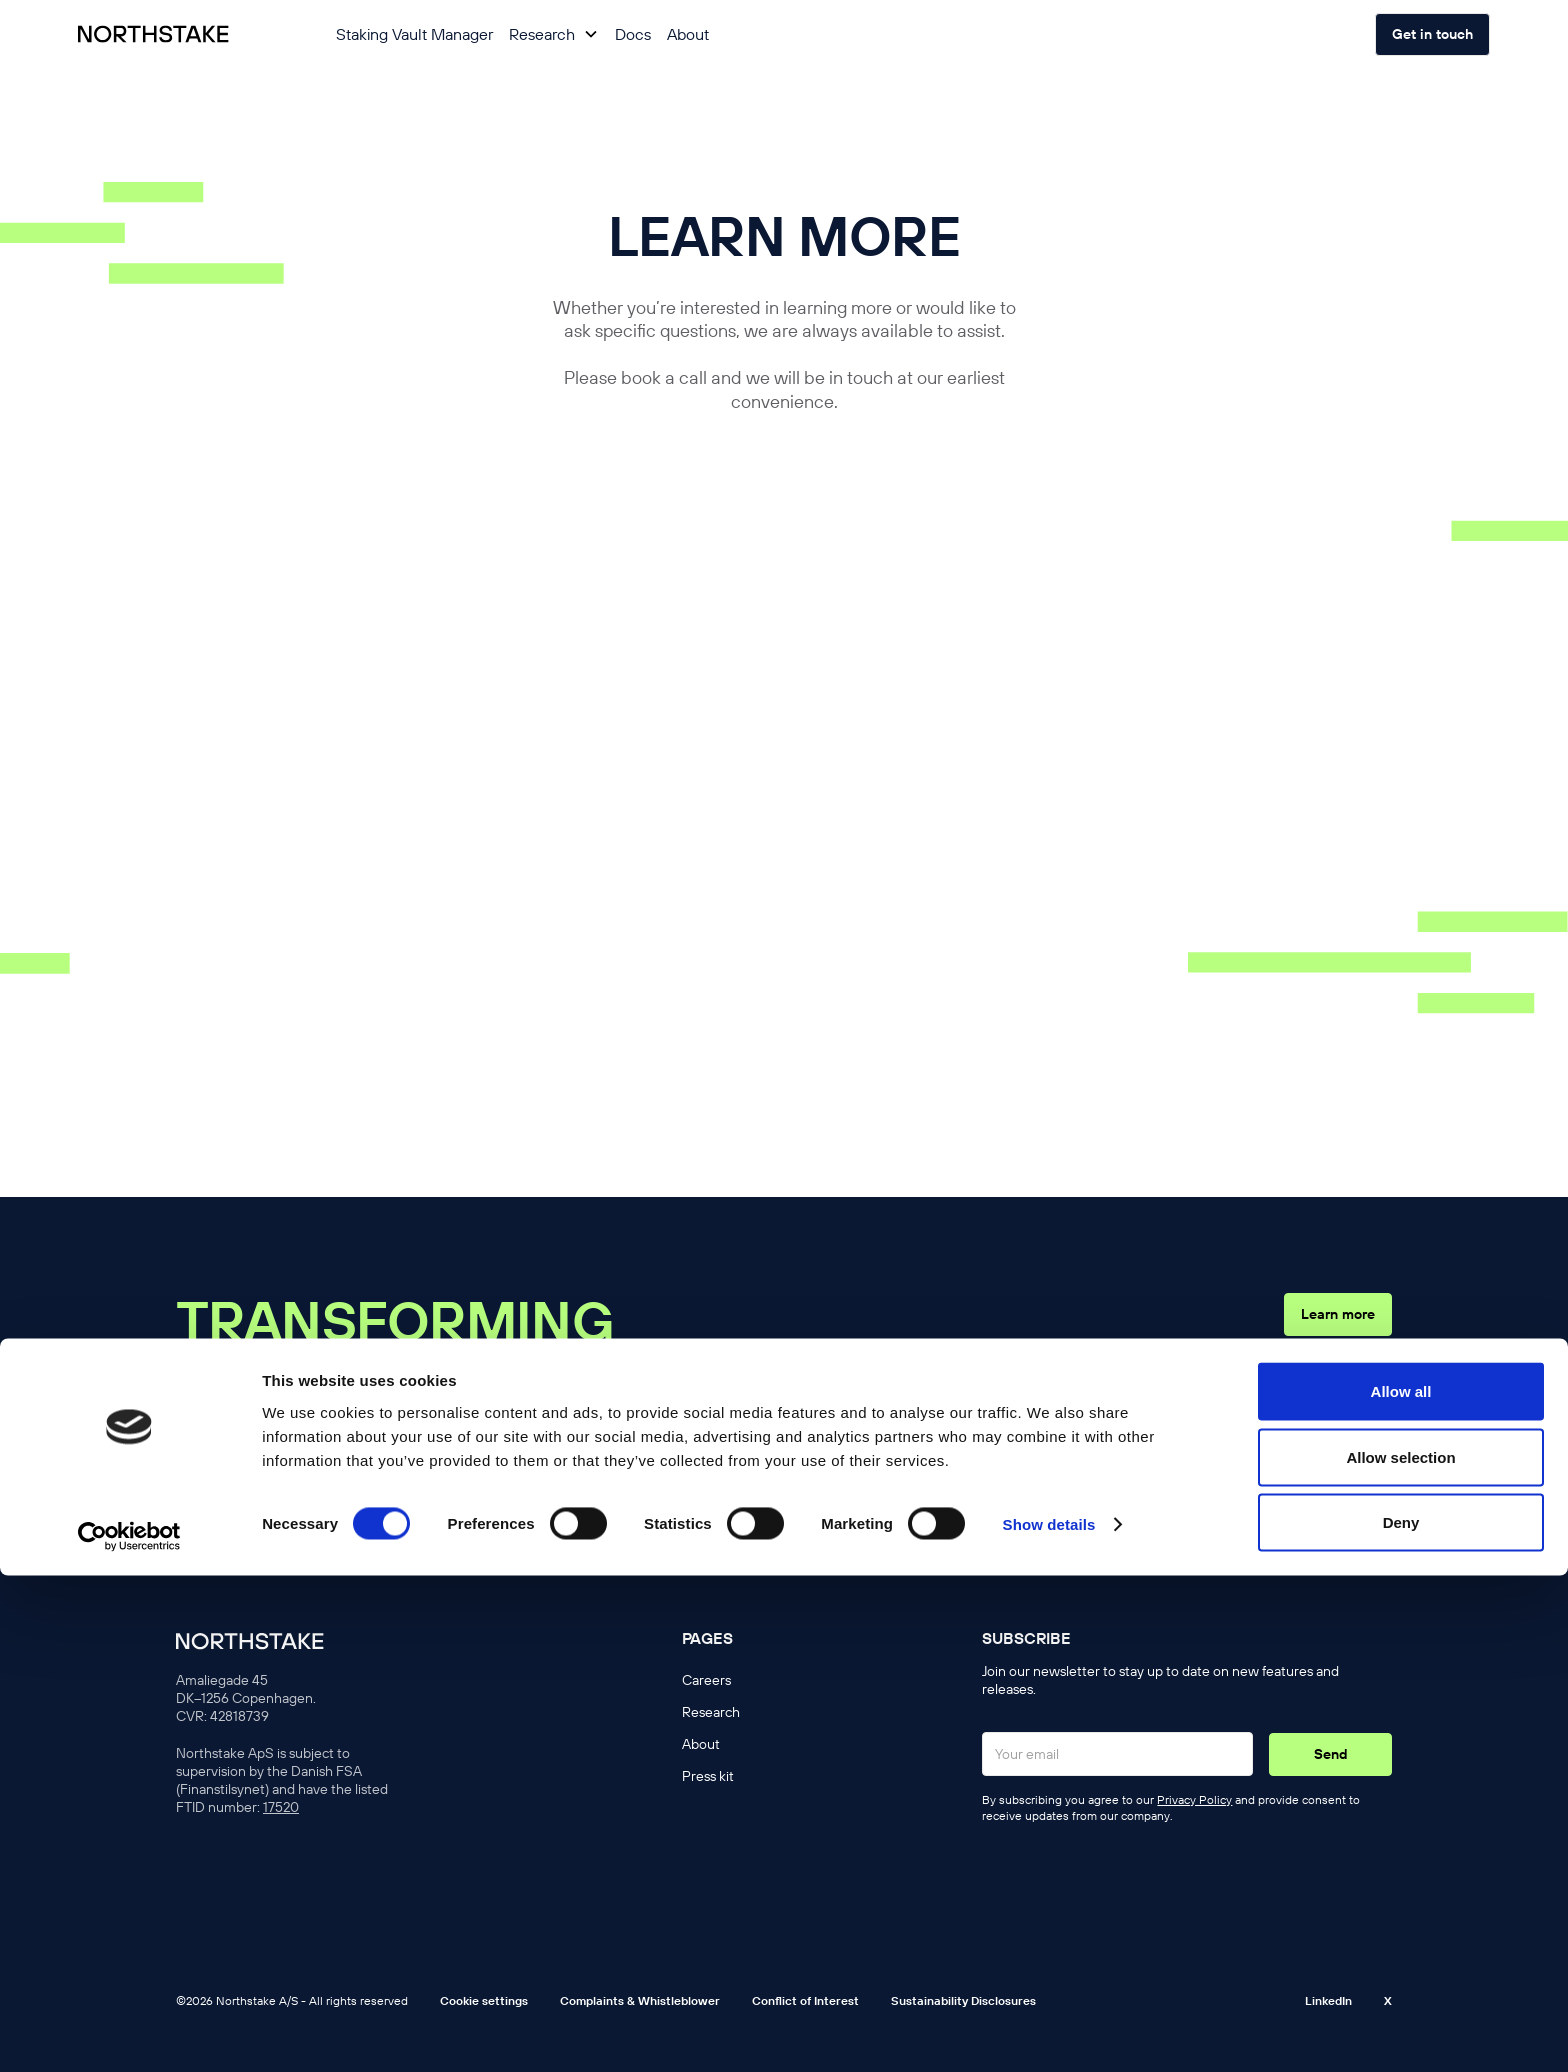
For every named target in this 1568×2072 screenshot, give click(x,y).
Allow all (1401, 1887)
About (688, 34)
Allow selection (1400, 1953)
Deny (1401, 2018)
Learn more (1338, 1314)
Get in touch (1432, 34)
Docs (633, 34)
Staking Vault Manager (414, 34)
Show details (1049, 2020)
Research (711, 1712)
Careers (706, 1680)
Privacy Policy (1194, 1799)
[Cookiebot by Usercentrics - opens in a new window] (129, 2033)
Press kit (708, 1776)
